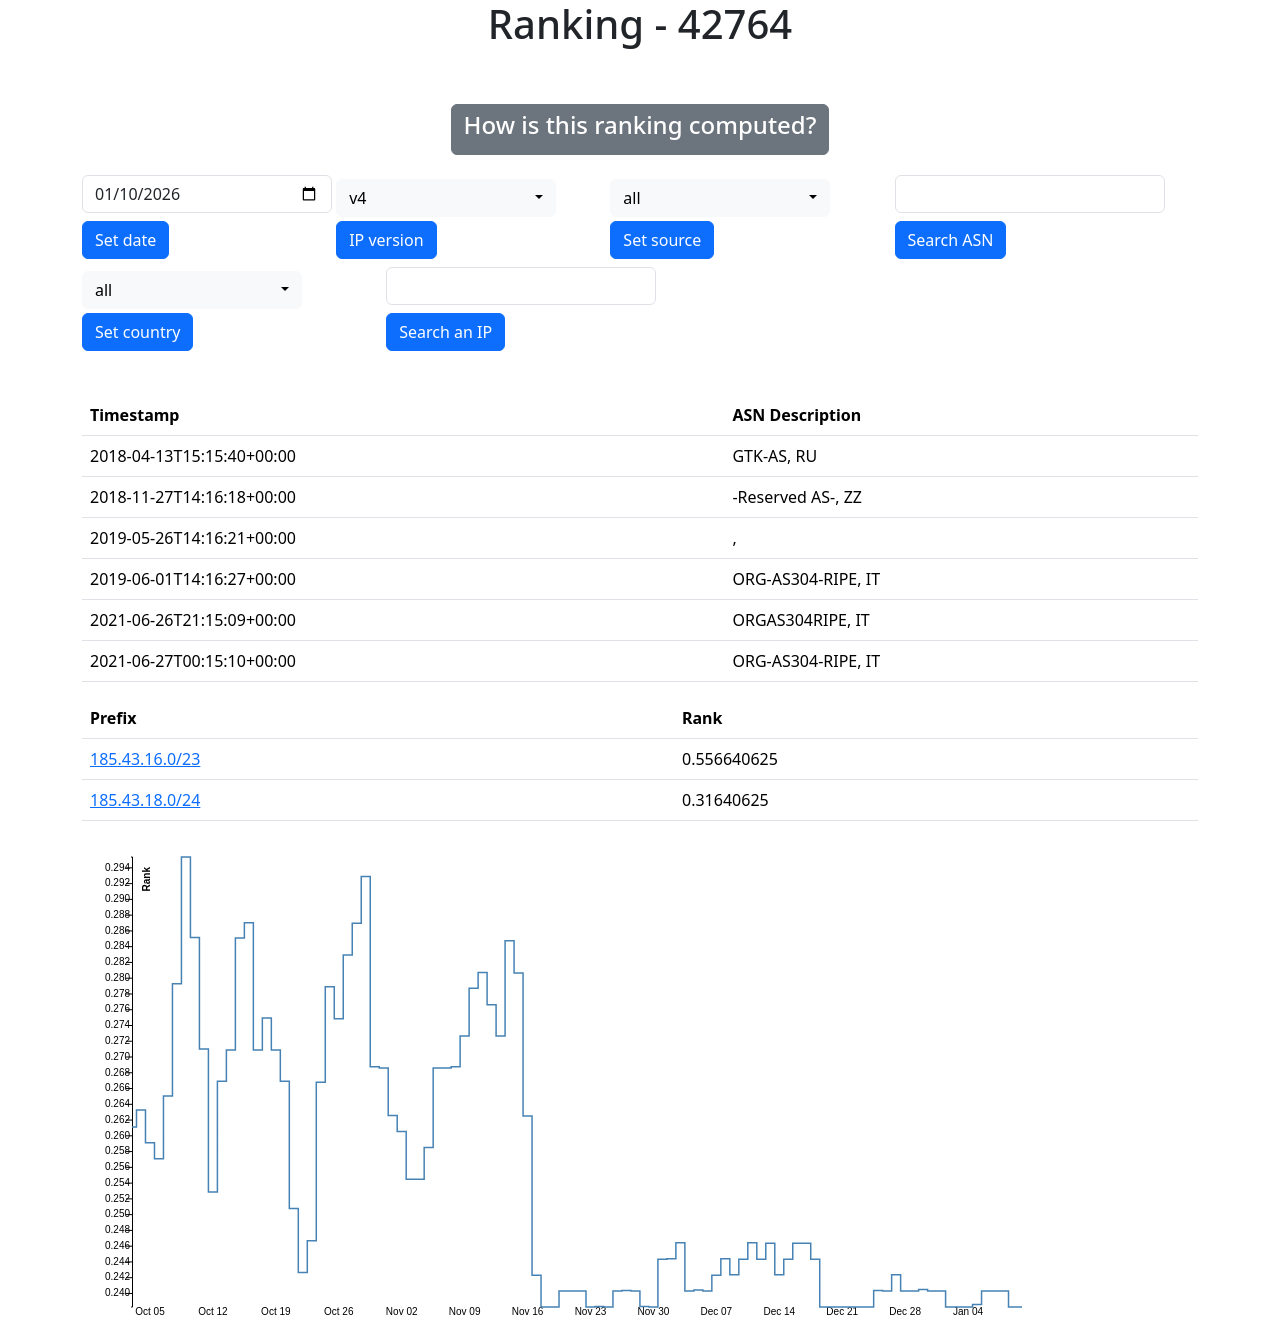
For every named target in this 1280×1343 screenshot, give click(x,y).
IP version (386, 240)
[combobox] (446, 198)
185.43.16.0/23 (145, 759)
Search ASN (951, 240)
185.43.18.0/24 (145, 800)
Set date (125, 240)
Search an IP (445, 332)
